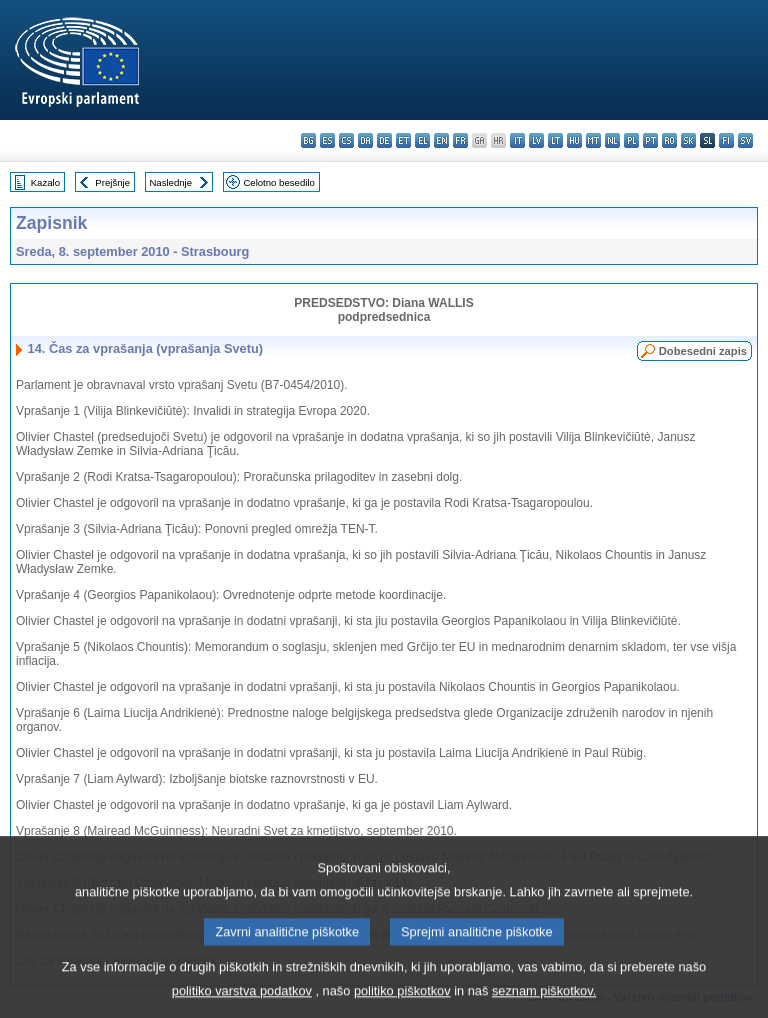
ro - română (669, 140)
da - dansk (365, 140)
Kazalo (45, 182)
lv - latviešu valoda (536, 140)
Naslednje (170, 182)
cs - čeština (346, 140)
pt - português (650, 140)
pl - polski (631, 140)
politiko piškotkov (402, 1003)
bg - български (308, 140)
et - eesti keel (403, 140)
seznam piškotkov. (544, 1003)
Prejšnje (112, 182)
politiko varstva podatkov (242, 1003)
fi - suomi (726, 140)
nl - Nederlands (612, 140)
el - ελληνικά (422, 140)
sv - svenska (745, 140)
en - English (441, 140)
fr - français (460, 140)
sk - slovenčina (688, 140)
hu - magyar (574, 140)
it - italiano (517, 140)
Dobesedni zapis (703, 351)
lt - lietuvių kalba (555, 140)
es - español (327, 140)
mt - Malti (593, 140)
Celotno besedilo (278, 182)
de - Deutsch (384, 140)
